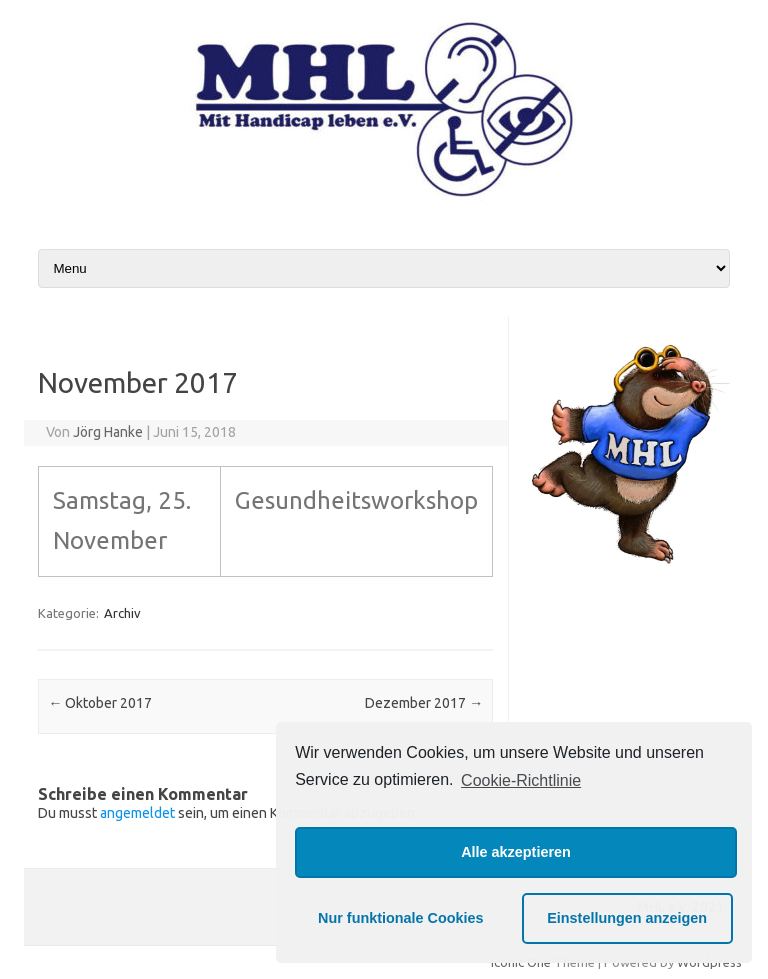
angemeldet (137, 813)
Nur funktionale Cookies (401, 918)
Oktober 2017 (100, 703)
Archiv (122, 613)
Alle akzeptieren (516, 852)
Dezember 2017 (424, 703)
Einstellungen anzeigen (627, 918)
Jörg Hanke (108, 432)
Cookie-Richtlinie (521, 780)
